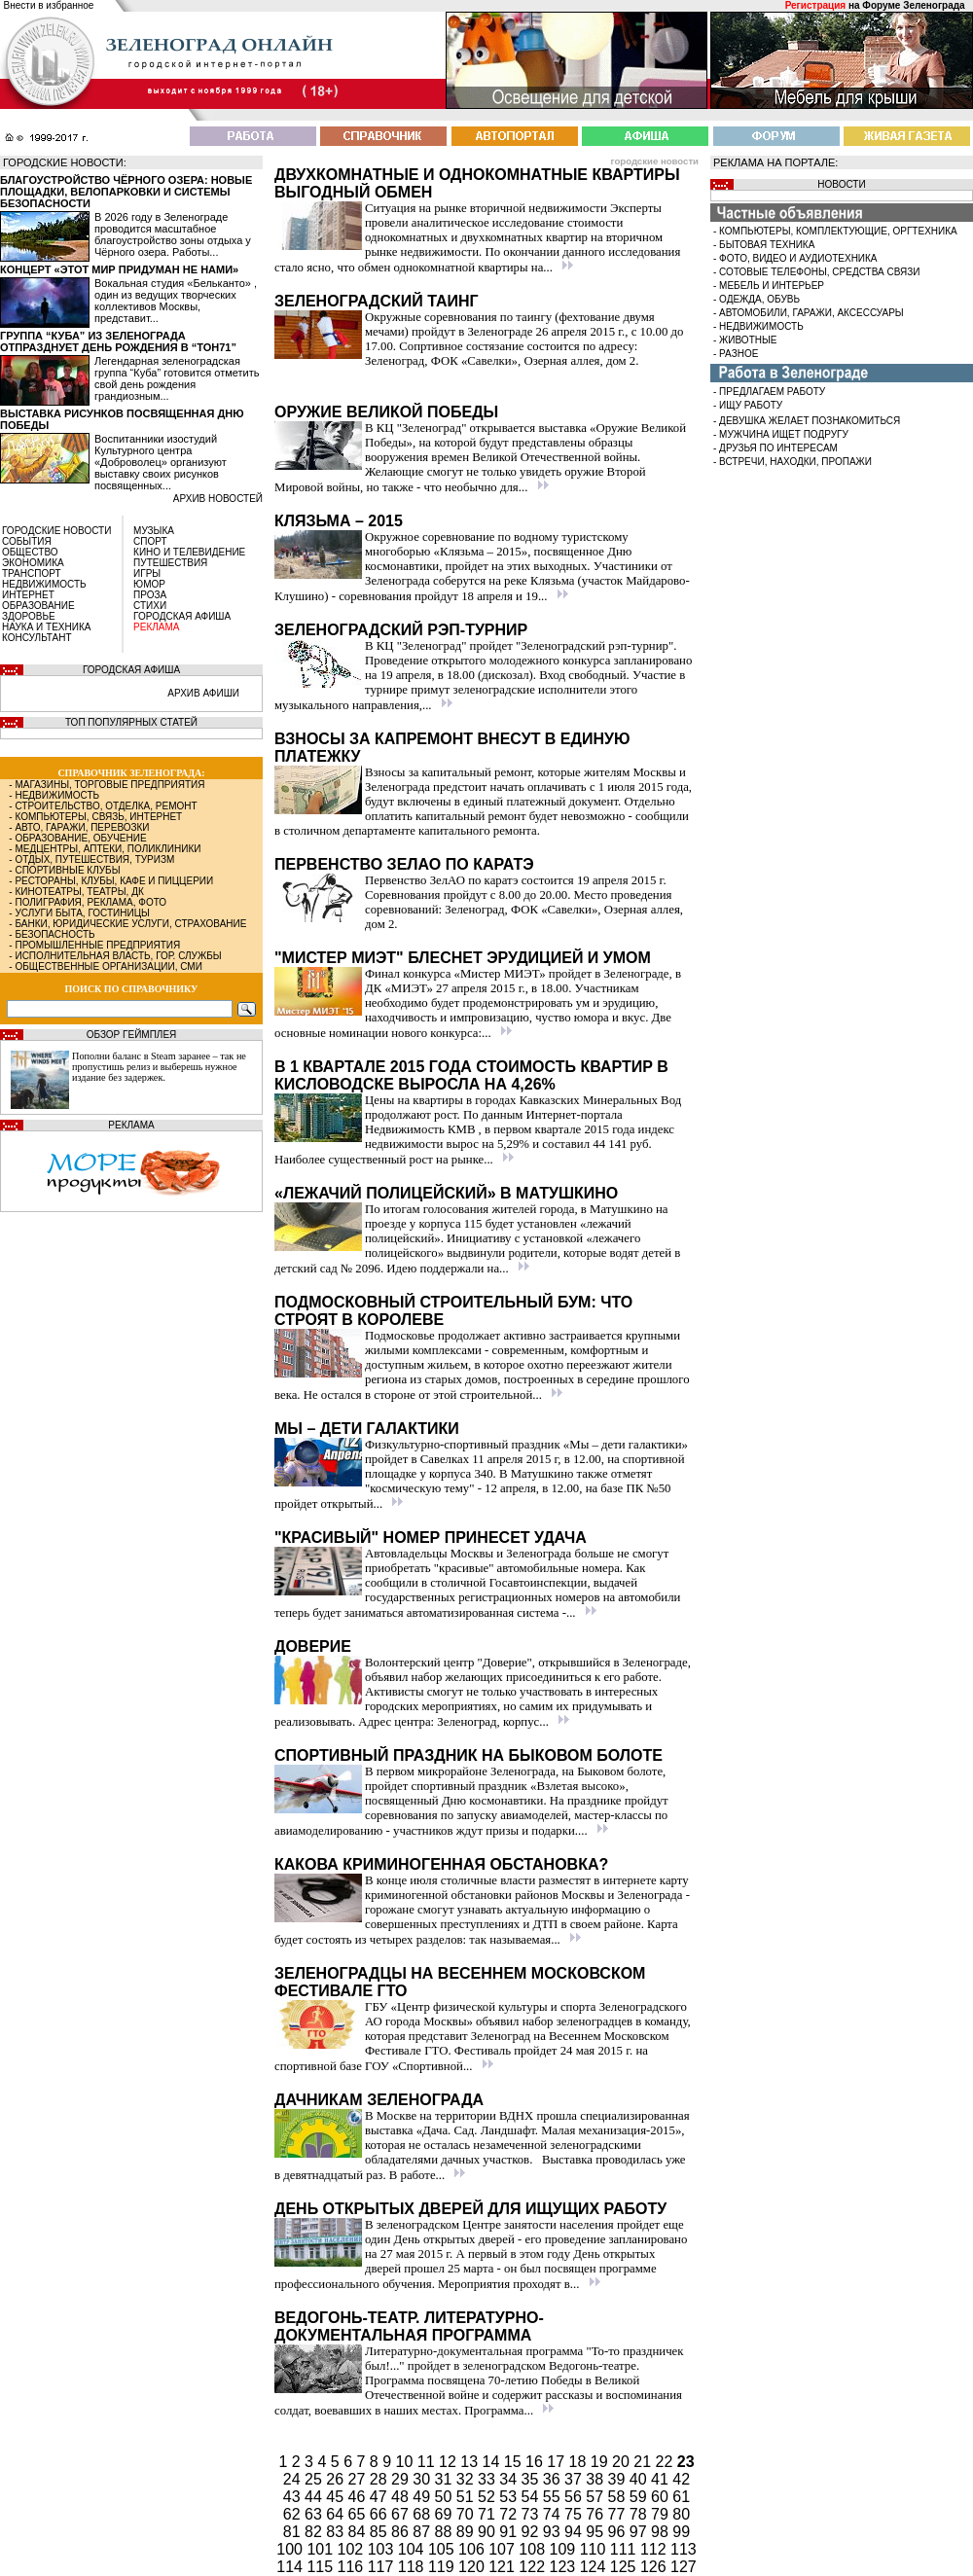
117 (383, 2566)
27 (359, 2479)
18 (580, 2461)
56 (575, 2496)
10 (406, 2461)
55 (553, 2496)
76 (596, 2514)
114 (291, 2566)
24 (294, 2479)
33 (488, 2479)
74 (553, 2514)
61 (681, 2496)
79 (661, 2514)
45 (336, 2496)
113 (683, 2549)
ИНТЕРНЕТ (28, 595)
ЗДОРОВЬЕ (28, 616)
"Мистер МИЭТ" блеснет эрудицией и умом (462, 957)
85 (380, 2531)
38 (596, 2479)
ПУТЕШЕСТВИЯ (170, 562)
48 (402, 2496)
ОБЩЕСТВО (30, 552)
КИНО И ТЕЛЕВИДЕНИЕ (189, 552)
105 (443, 2549)
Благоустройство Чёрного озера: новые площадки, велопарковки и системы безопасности (126, 191)
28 (380, 2479)
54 (532, 2496)
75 (575, 2514)
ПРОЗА (149, 595)
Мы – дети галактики (366, 1428)
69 (445, 2514)
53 (510, 2496)
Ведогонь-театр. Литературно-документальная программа (409, 2326)
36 (553, 2479)
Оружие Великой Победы (386, 412)
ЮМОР (149, 584)
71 (488, 2514)
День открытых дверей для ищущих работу (470, 2208)
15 (514, 2461)
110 (595, 2549)
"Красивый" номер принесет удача (430, 1537)
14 (493, 2461)
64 (336, 2514)
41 (661, 2479)
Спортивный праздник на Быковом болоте (468, 1755)
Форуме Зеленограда (913, 5)
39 (619, 2479)
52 (488, 2496)
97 (640, 2531)
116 (353, 2566)
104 (413, 2549)
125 (625, 2566)
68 (423, 2514)
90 (488, 2531)
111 (625, 2549)
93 (553, 2531)
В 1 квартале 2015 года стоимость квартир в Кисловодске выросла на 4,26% (471, 1075)
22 (666, 2461)
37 (575, 2479)
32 (467, 2479)
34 (510, 2479)
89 (467, 2531)
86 (402, 2531)
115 (321, 2566)
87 (423, 2531)
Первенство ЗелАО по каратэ (404, 864)
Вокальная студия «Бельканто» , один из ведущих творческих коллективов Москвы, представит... (175, 300)
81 (294, 2531)
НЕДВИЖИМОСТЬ (44, 584)
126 (655, 2566)
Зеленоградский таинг (376, 301)
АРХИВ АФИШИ (203, 693)
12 (449, 2461)
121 (503, 2566)
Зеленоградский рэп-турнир (400, 630)
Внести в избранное (49, 5)
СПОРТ (150, 541)
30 (423, 2479)
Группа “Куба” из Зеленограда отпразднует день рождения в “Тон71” (118, 341)
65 (359, 2514)
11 (428, 2461)
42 (681, 2479)
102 (353, 2549)
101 (321, 2549)
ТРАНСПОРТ (31, 573)
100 (291, 2549)
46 (359, 2496)
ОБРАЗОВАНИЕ (38, 605)
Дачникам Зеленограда (379, 2100)
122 (534, 2566)
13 (471, 2461)
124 (595, 2566)
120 (473, 2566)
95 (596, 2531)
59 (640, 2496)
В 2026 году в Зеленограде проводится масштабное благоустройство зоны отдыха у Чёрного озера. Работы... (172, 234)
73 (532, 2514)
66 (380, 2514)
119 (443, 2566)
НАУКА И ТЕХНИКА (46, 627)
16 (536, 2461)
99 (681, 2531)
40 (640, 2479)
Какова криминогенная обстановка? (441, 1864)
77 (619, 2514)
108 (534, 2549)
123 (565, 2566)
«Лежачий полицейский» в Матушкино (446, 1193)
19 (601, 2461)
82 (315, 2531)
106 (473, 2549)
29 (402, 2479)
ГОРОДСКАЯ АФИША (182, 616)
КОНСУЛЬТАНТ (37, 637)
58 (619, 2496)
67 (402, 2514)
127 (683, 2566)
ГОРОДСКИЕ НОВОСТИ (56, 530)
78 (640, 2514)
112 (655, 2549)
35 (532, 2479)
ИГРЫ (147, 573)
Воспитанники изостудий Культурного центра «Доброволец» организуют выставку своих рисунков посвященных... (160, 462)
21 (644, 2461)
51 (467, 2496)
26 (336, 2479)
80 (681, 2514)
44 (315, 2496)
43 (294, 2496)
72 (510, 2514)
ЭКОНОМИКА (33, 562)
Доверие (312, 1646)
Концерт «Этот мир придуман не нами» (119, 269)
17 (557, 2461)
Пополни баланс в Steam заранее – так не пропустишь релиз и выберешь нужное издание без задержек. (159, 1067)
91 (510, 2531)
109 (565, 2549)
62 (294, 2514)
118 (413, 2566)
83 (336, 2531)
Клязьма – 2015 (338, 521)
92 (532, 2531)
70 (467, 2514)
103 (383, 2549)
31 (445, 2479)
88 (445, 2531)
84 (359, 2531)
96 (619, 2531)
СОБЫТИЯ (27, 541)
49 (423, 2496)
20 (622, 2461)
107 (503, 2549)
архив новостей (218, 498)
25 (315, 2479)
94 (575, 2531)
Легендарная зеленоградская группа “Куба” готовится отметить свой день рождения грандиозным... (176, 378)
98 (661, 2531)
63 (315, 2514)
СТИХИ (149, 605)
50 (445, 2496)
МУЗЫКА (153, 530)
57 (596, 2496)
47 (380, 2496)
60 (661, 2496)
